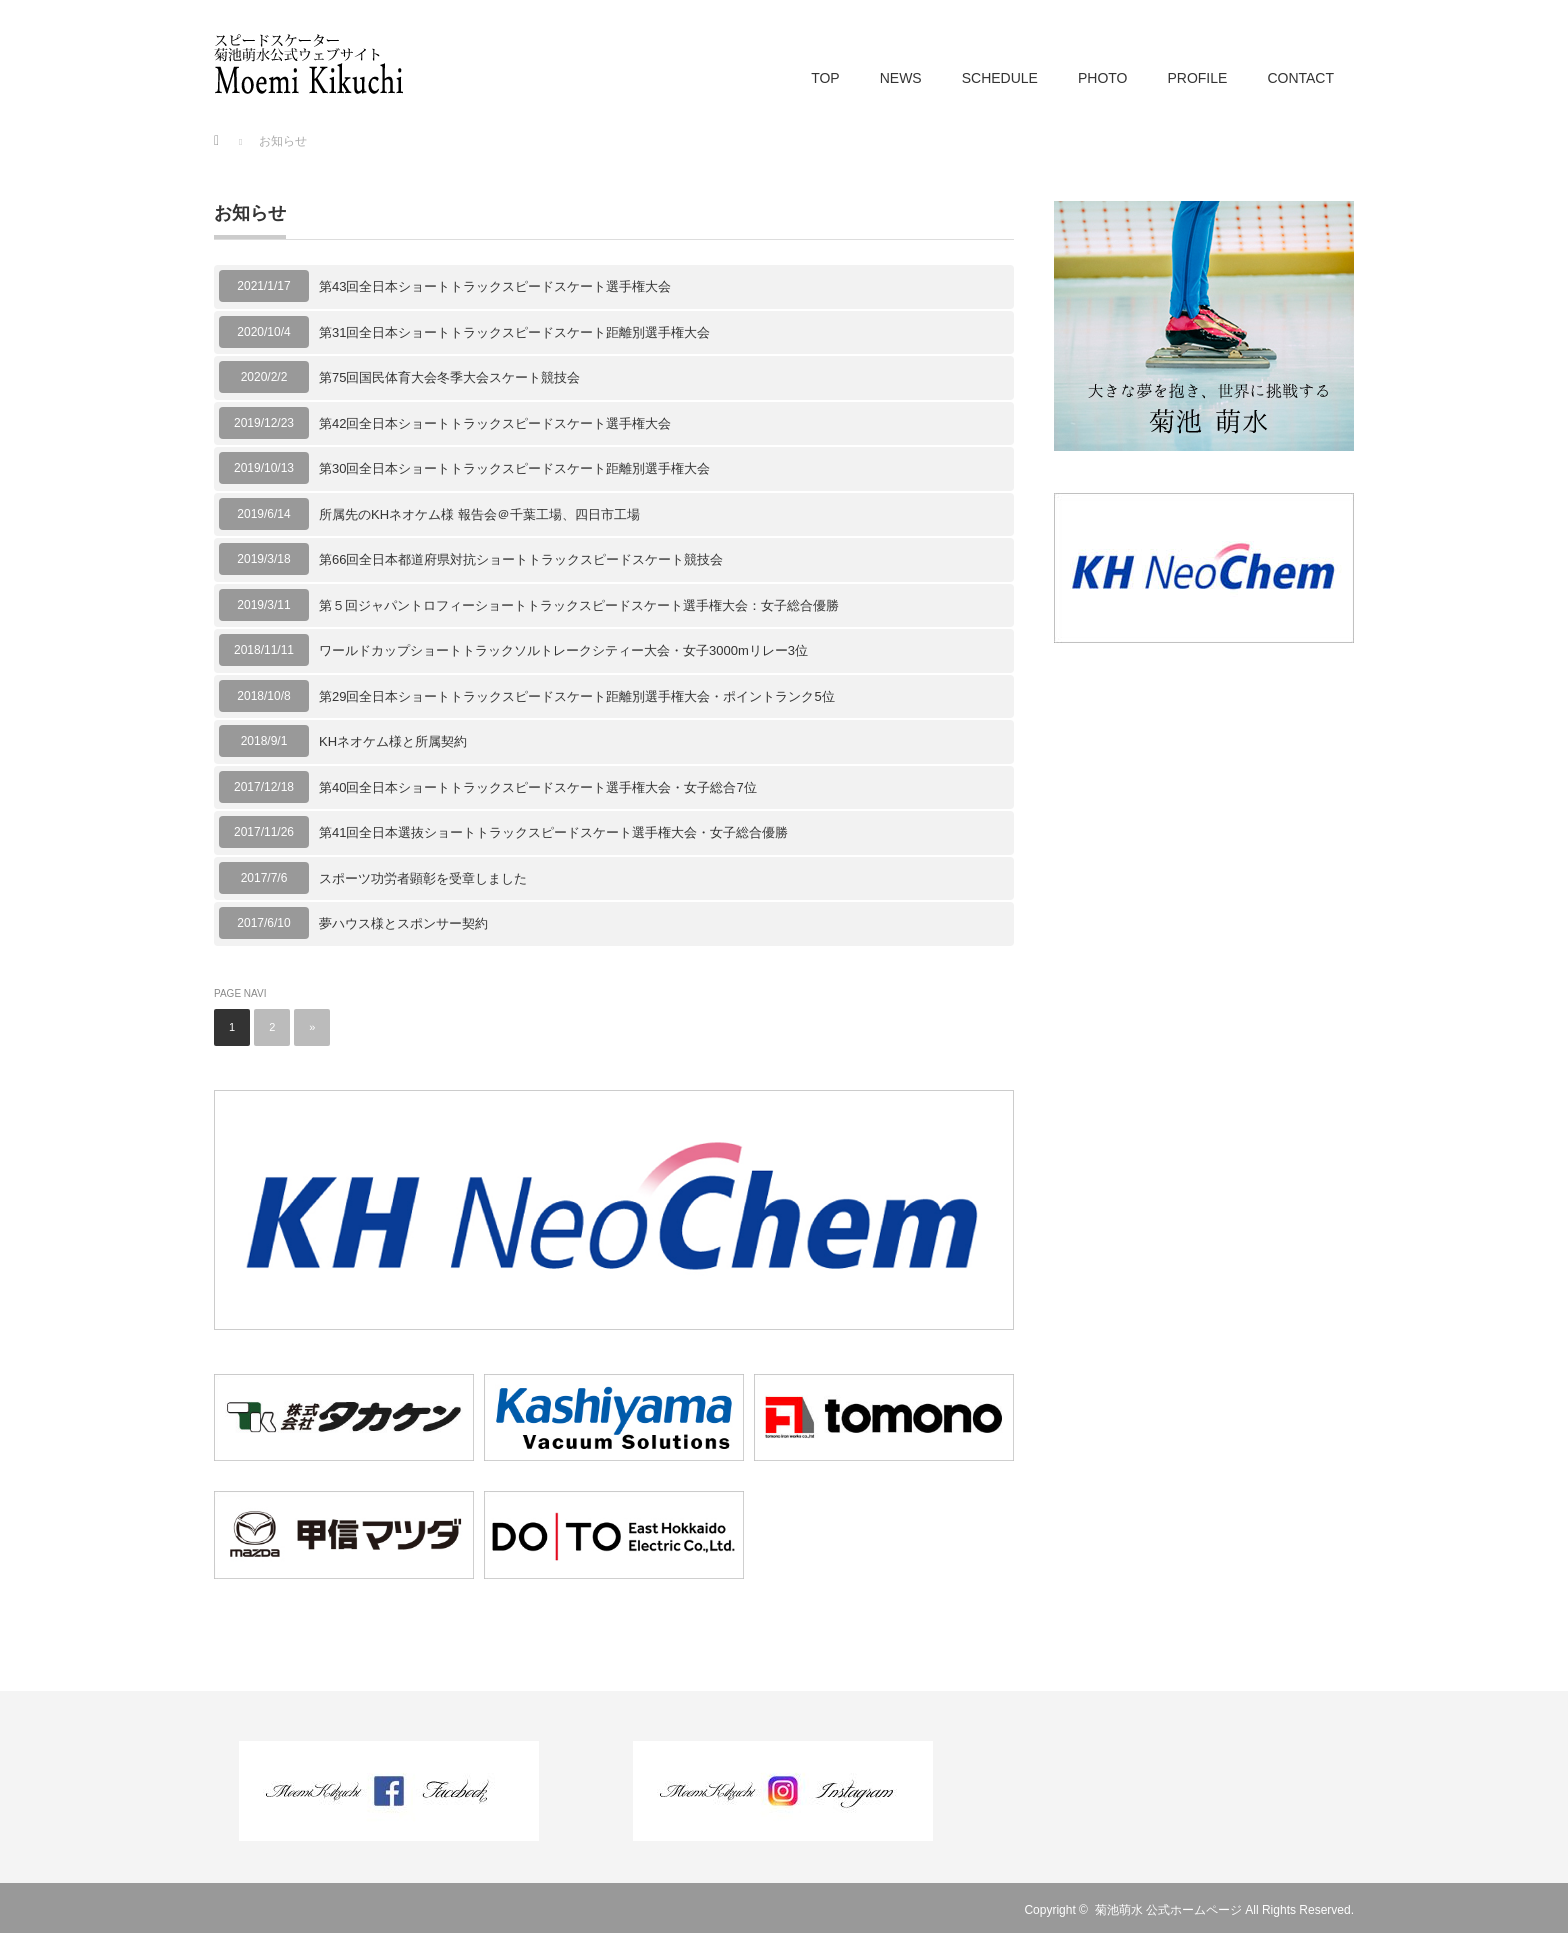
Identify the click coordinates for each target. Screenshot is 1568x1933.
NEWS (901, 78)
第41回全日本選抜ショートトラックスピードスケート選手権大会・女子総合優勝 (553, 832)
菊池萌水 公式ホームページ (1168, 1910)
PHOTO (1103, 78)
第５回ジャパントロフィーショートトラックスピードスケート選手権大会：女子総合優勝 (579, 605)
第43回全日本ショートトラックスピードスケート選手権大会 (495, 286)
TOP (825, 78)
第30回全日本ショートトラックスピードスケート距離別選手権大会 (514, 468)
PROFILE (1197, 78)
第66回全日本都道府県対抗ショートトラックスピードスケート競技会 (521, 559)
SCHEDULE (1000, 78)
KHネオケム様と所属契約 (393, 741)
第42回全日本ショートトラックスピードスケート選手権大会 (495, 423)
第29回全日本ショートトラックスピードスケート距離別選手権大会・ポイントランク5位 (577, 696)
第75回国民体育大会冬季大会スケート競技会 (449, 377)
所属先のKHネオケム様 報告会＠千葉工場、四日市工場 (479, 514)
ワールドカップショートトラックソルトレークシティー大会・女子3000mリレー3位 (563, 650)
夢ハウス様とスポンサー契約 (403, 923)
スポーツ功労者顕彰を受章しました (423, 878)
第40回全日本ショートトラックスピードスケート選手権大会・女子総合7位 (538, 787)
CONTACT (1300, 78)
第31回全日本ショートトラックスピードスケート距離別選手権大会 (514, 332)
